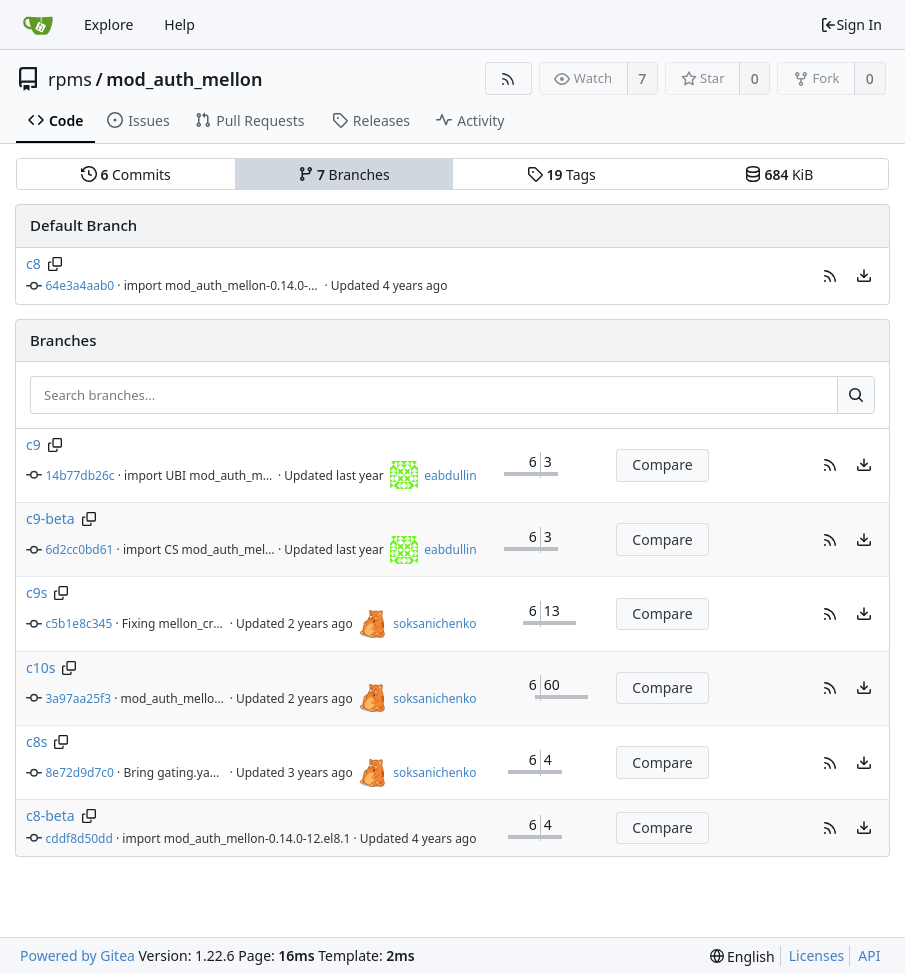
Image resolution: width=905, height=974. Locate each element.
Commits (126, 174)
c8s (36, 741)
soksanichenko (434, 623)
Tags (561, 174)
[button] (830, 276)
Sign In (851, 24)
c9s (36, 592)
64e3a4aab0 (80, 285)
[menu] (864, 276)
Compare (662, 464)
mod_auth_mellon (184, 79)
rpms (70, 79)
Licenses (817, 955)
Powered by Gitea (77, 955)
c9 (33, 444)
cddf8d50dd (79, 838)
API (869, 955)
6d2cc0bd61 (80, 549)
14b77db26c (80, 475)
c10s (40, 667)
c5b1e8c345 (79, 623)
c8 (33, 263)
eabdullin (450, 475)
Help (179, 24)
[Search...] (856, 395)
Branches (344, 174)
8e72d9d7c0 (80, 772)
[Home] (38, 25)
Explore (108, 24)
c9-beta (50, 518)
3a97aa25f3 (79, 698)
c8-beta (50, 815)
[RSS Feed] (508, 78)
